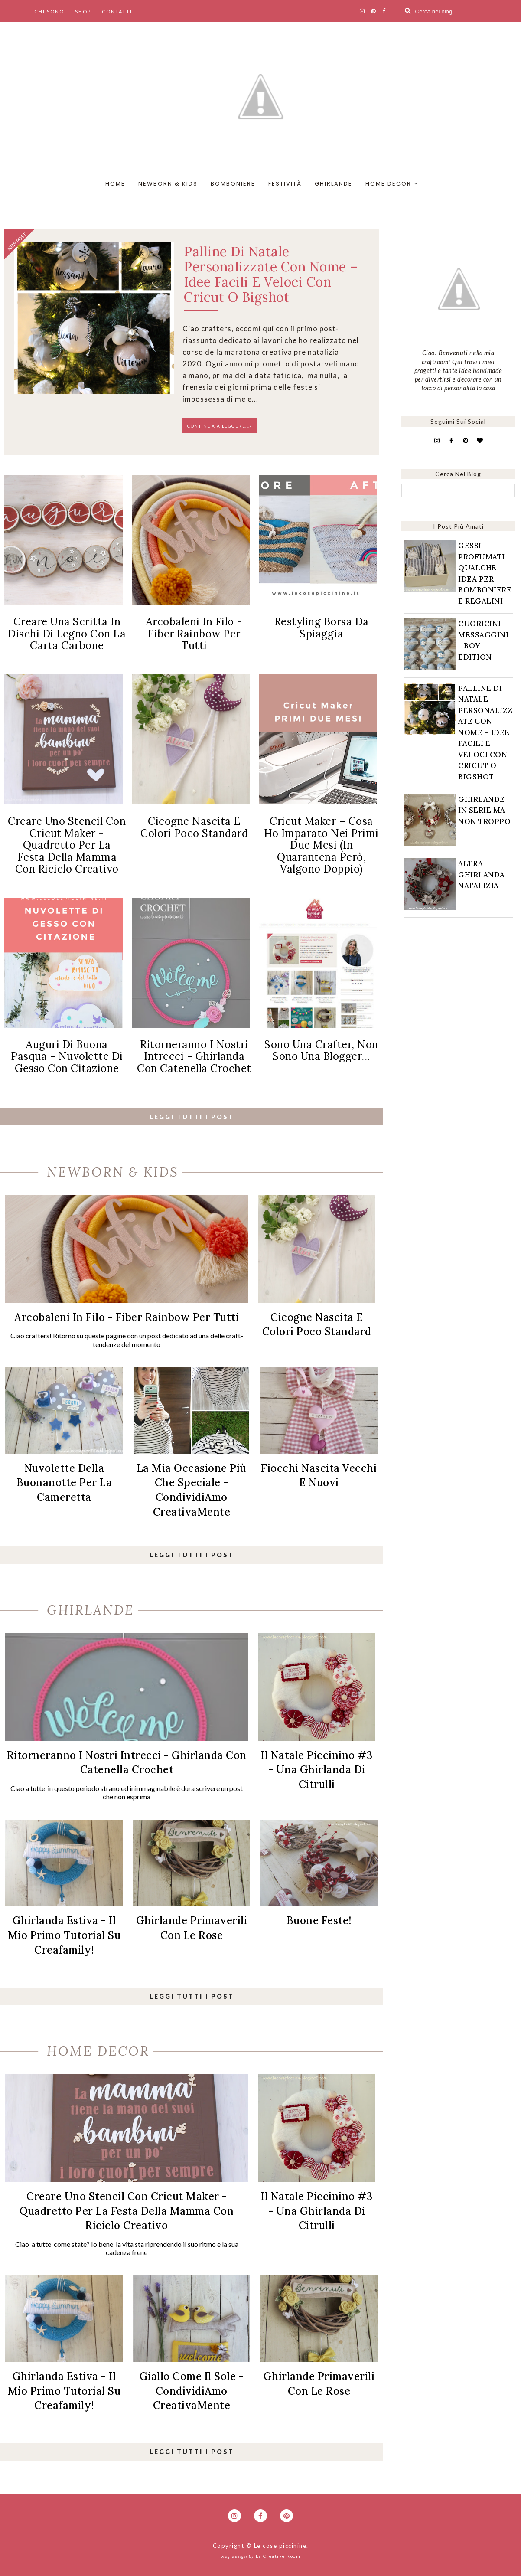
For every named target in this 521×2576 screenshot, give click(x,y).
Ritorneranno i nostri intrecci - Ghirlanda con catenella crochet (194, 1056)
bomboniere (233, 184)
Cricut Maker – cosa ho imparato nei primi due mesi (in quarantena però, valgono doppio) (321, 845)
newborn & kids (168, 184)
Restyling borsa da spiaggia (321, 628)
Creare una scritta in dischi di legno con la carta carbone (67, 633)
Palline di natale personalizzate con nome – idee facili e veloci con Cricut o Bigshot (271, 274)
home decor (388, 184)
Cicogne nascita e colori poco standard (194, 827)
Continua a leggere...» (219, 425)
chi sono (49, 11)
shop (83, 11)
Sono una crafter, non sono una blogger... (321, 1050)
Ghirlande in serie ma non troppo (484, 810)
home (115, 184)
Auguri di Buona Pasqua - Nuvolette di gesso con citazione (67, 1056)
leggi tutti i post (192, 1117)
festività (285, 184)
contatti (117, 11)
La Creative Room (278, 2556)
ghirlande (333, 184)
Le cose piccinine (280, 2545)
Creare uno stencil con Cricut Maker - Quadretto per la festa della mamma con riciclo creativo (67, 845)
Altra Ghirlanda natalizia (481, 874)
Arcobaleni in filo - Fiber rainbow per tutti (194, 633)
